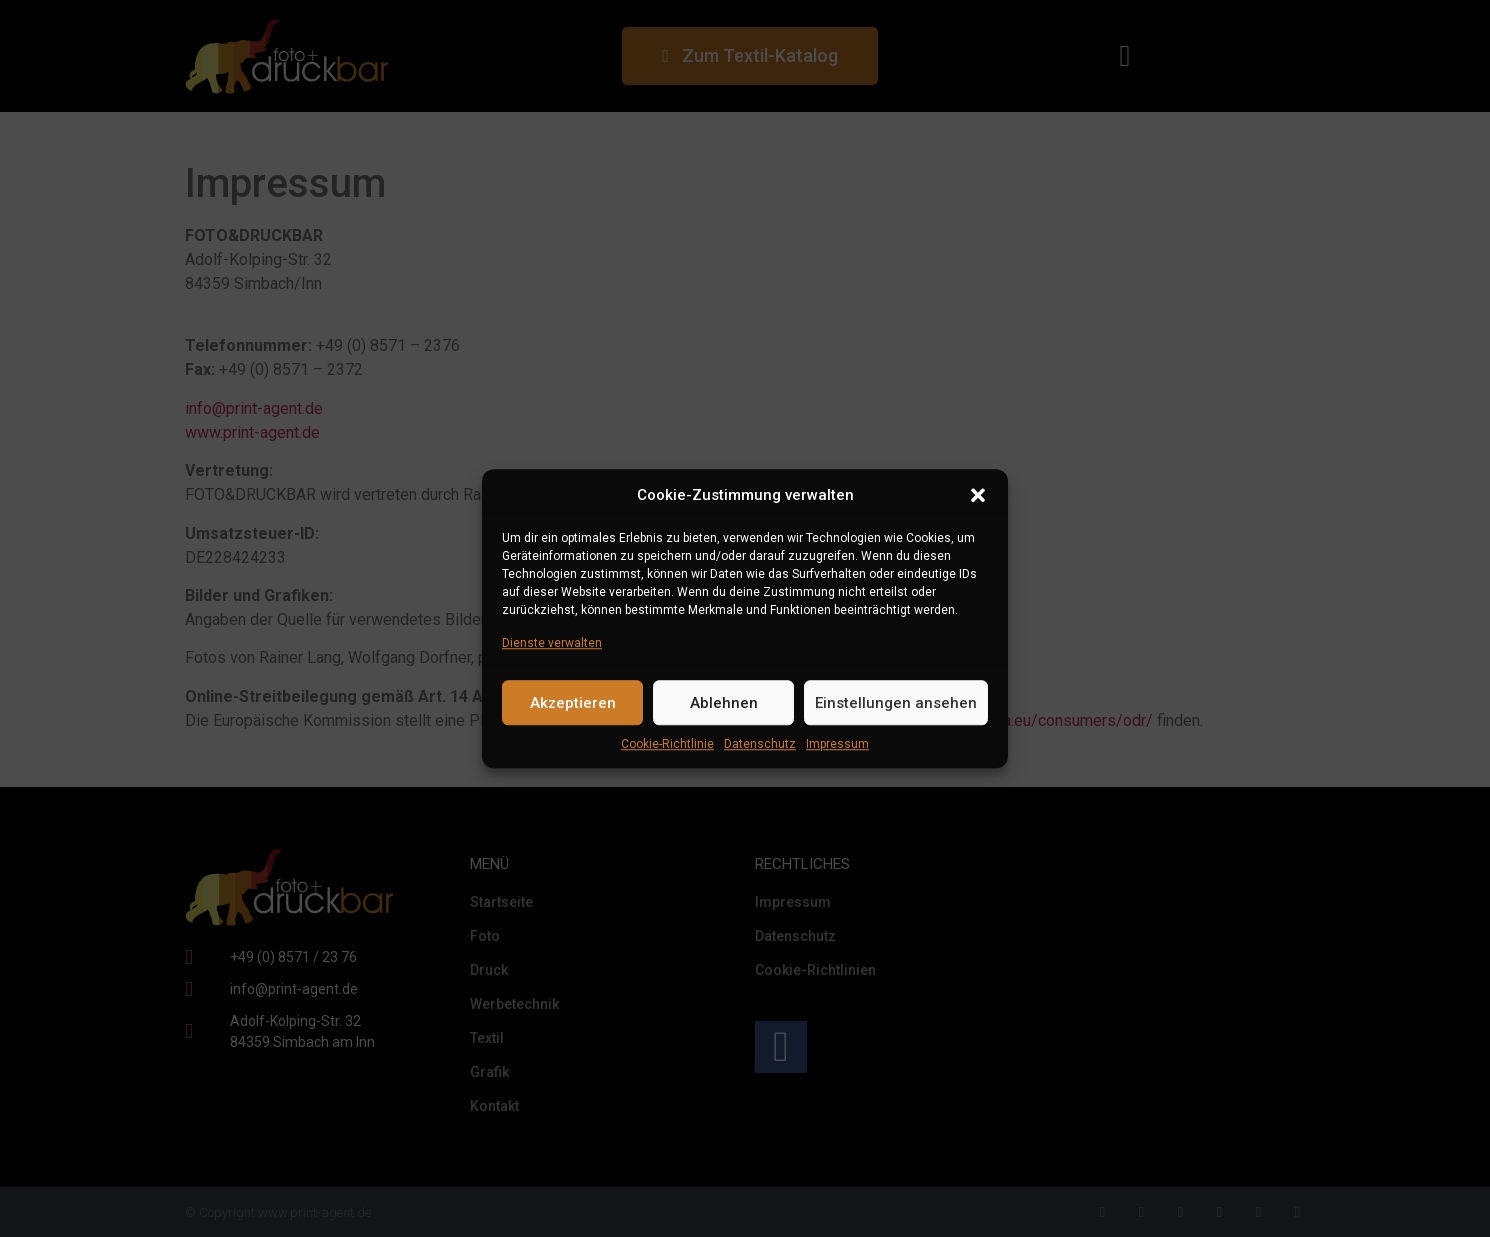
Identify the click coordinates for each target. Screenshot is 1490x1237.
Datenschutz (760, 744)
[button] (978, 495)
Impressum (837, 744)
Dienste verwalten (552, 643)
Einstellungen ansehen (896, 703)
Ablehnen (724, 703)
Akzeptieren (573, 703)
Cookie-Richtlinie (667, 744)
